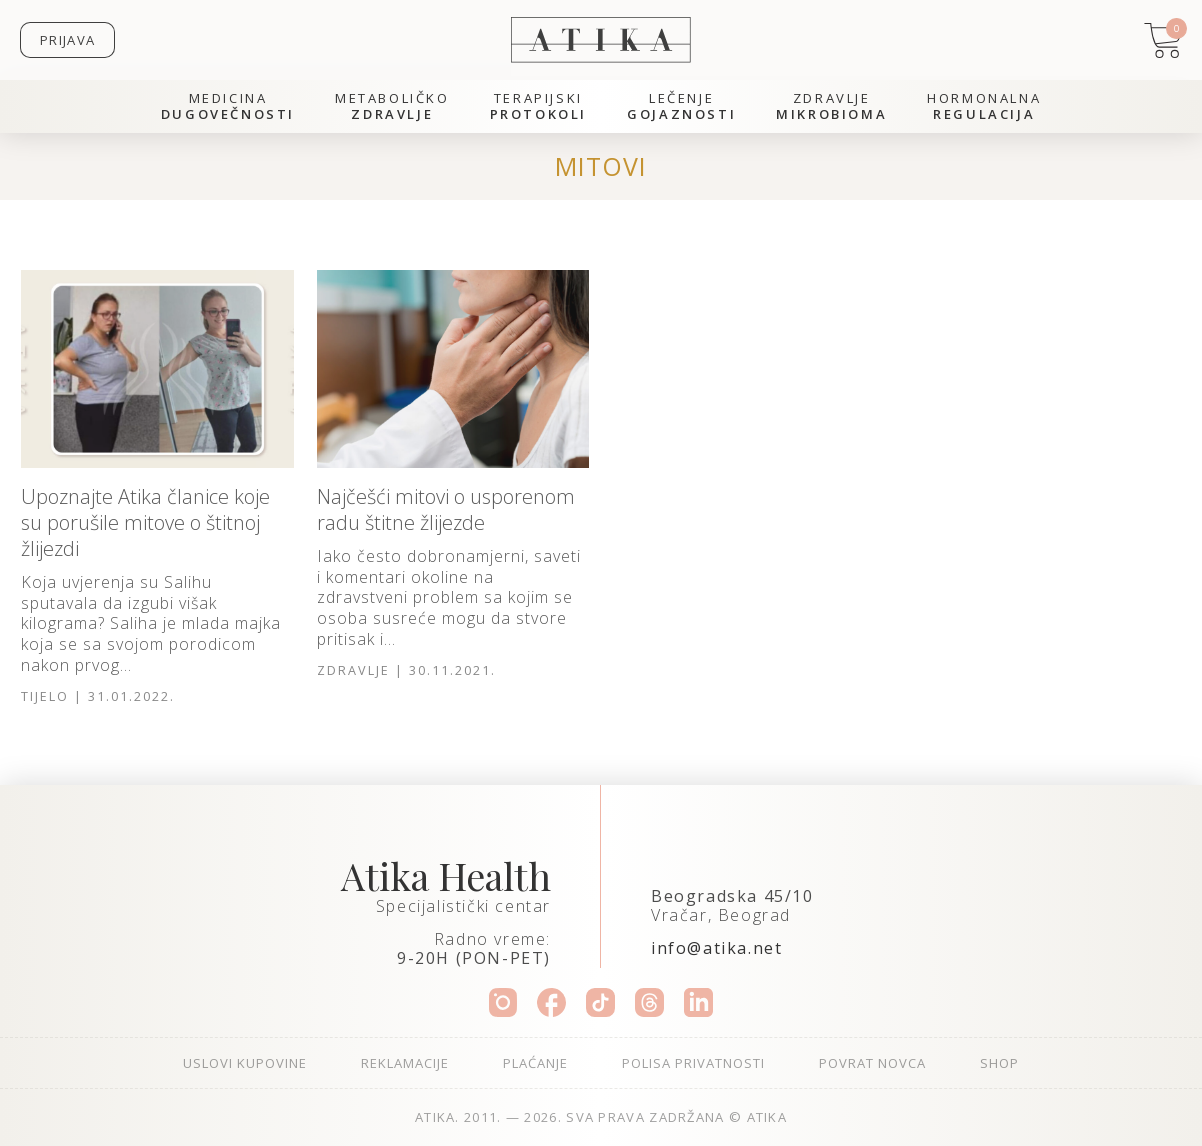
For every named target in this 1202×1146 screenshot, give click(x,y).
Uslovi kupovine (245, 1063)
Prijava (67, 40)
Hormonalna (984, 106)
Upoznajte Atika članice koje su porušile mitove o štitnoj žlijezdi (145, 522)
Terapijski (538, 106)
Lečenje (681, 106)
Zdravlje (831, 106)
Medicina (228, 106)
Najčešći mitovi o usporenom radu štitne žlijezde (446, 509)
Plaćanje (535, 1063)
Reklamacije (405, 1063)
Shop (999, 1063)
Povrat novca (872, 1063)
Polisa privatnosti (693, 1063)
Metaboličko (392, 106)
